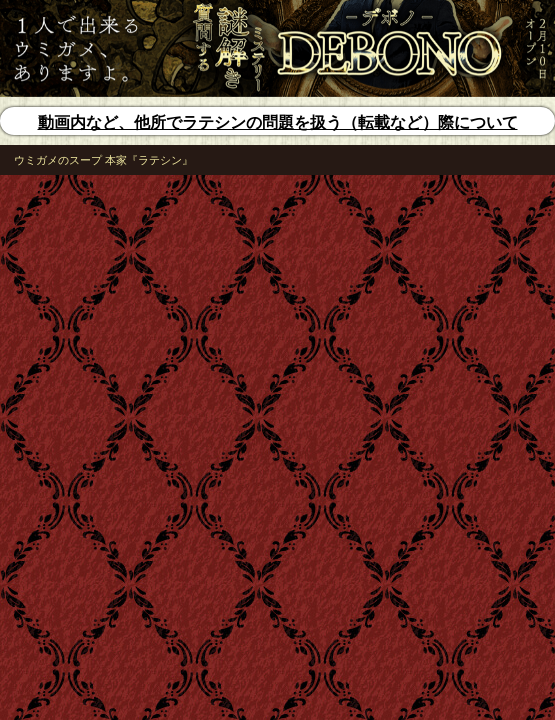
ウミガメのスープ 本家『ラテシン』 (103, 160)
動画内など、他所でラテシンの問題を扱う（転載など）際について (278, 122)
